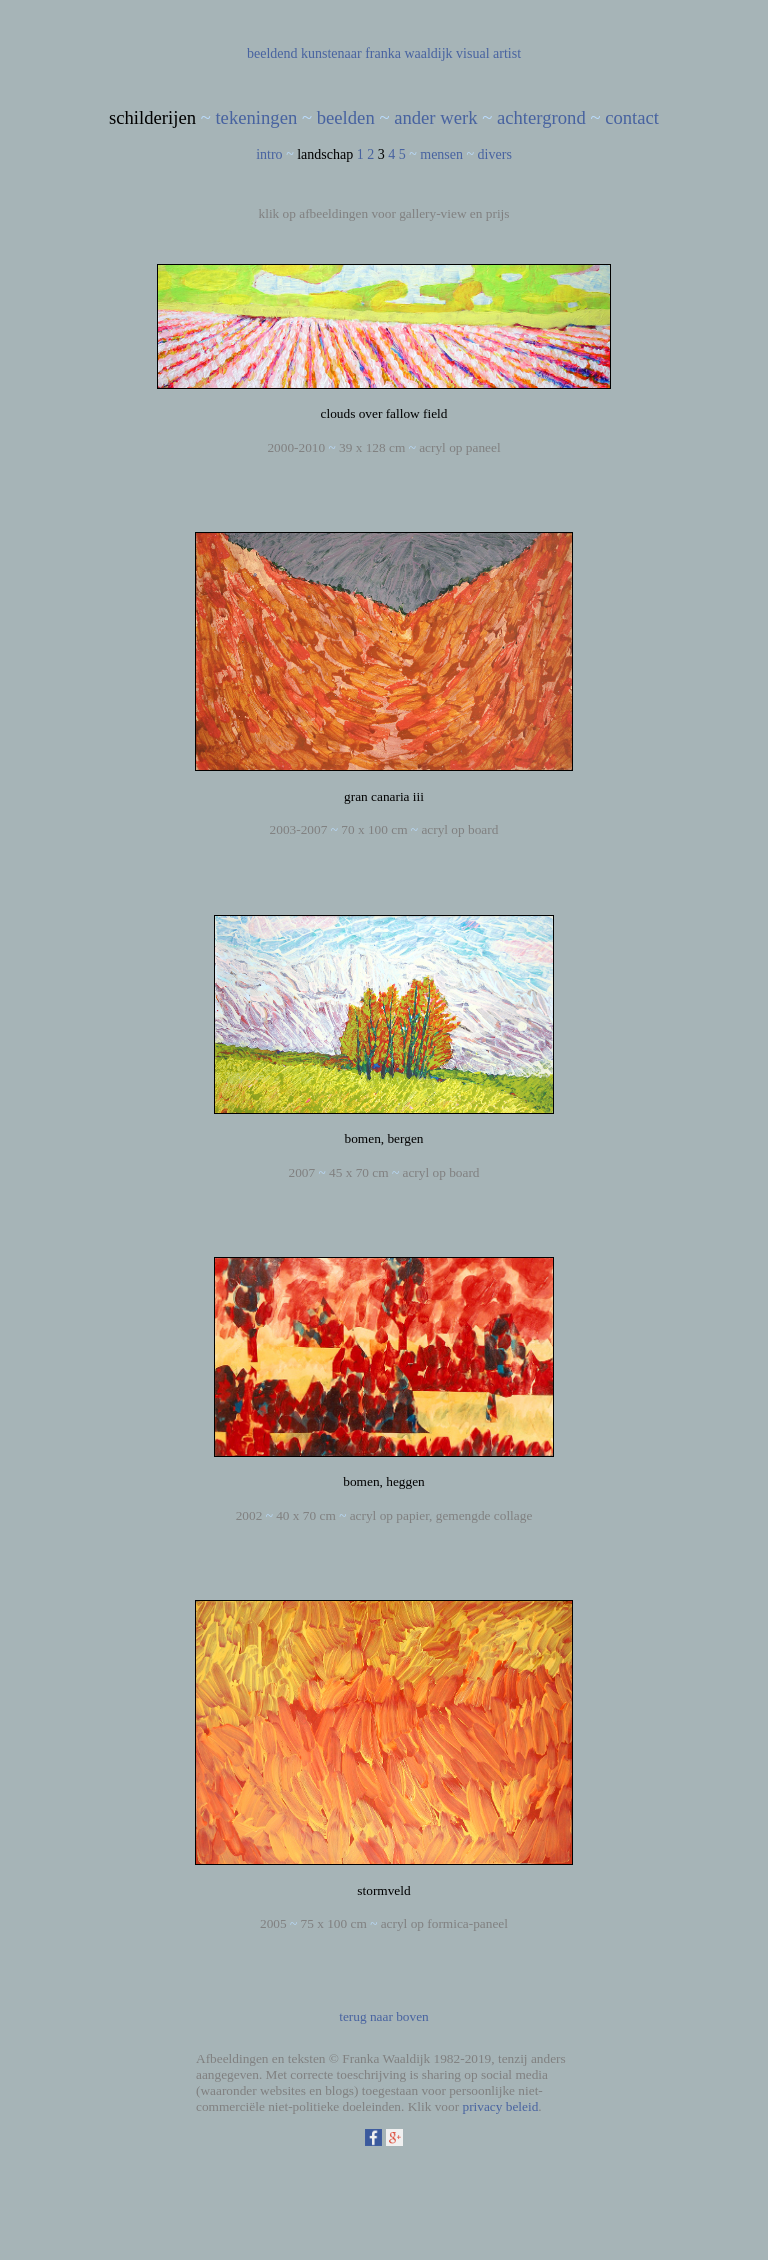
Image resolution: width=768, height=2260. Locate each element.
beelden (346, 117)
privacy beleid (500, 2106)
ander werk (435, 117)
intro (269, 154)
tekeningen (256, 117)
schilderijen (152, 117)
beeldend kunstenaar (304, 53)
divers (495, 154)
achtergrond (541, 117)
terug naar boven (384, 2016)
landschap (325, 154)
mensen (441, 154)
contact (632, 117)
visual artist (488, 53)
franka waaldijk (408, 53)
